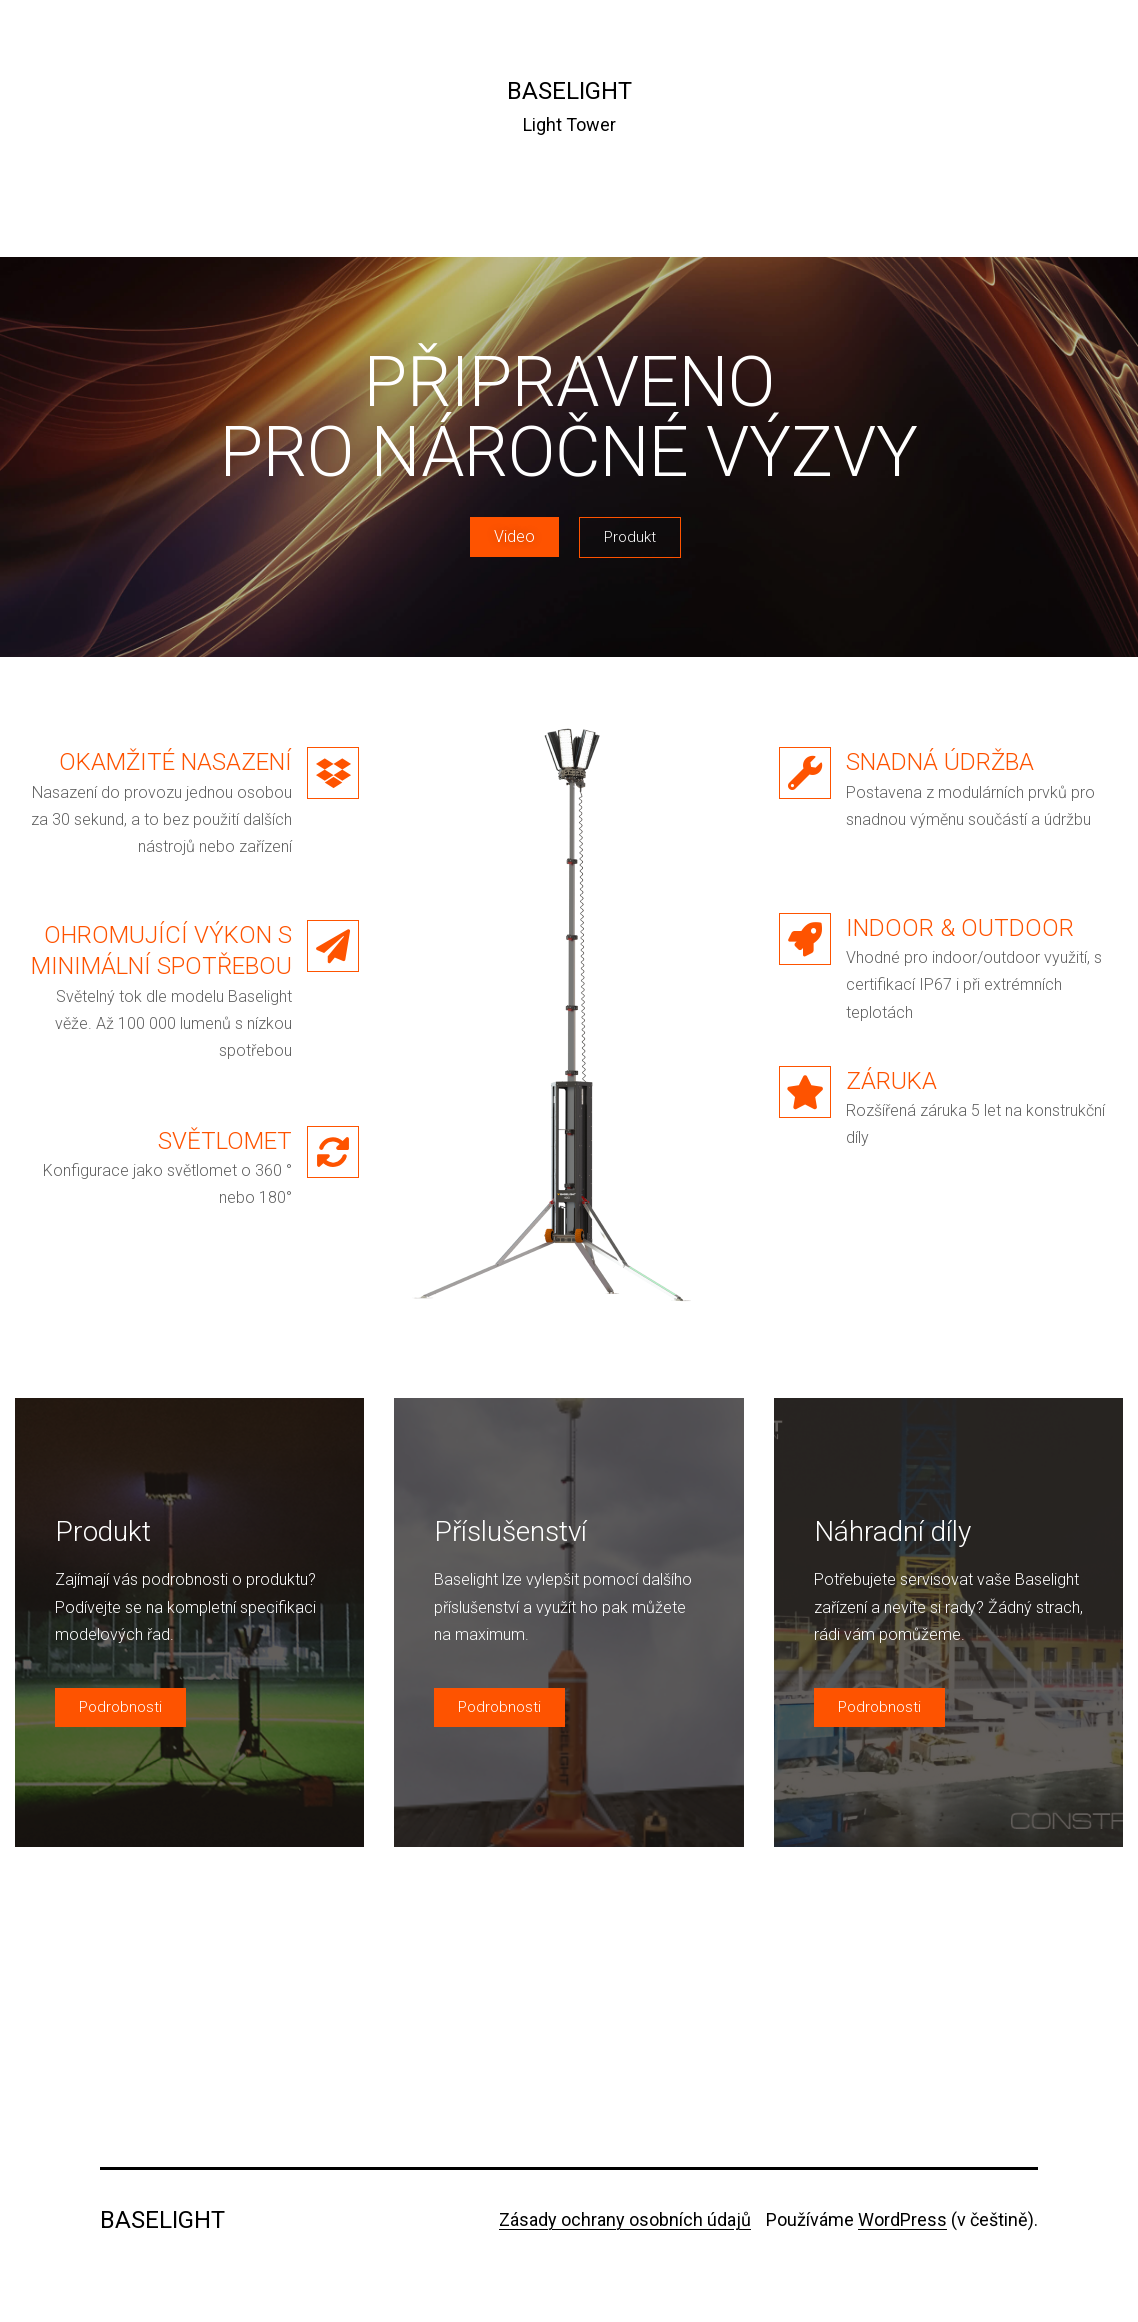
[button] (514, 537)
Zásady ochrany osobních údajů (625, 2219)
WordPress (902, 2219)
